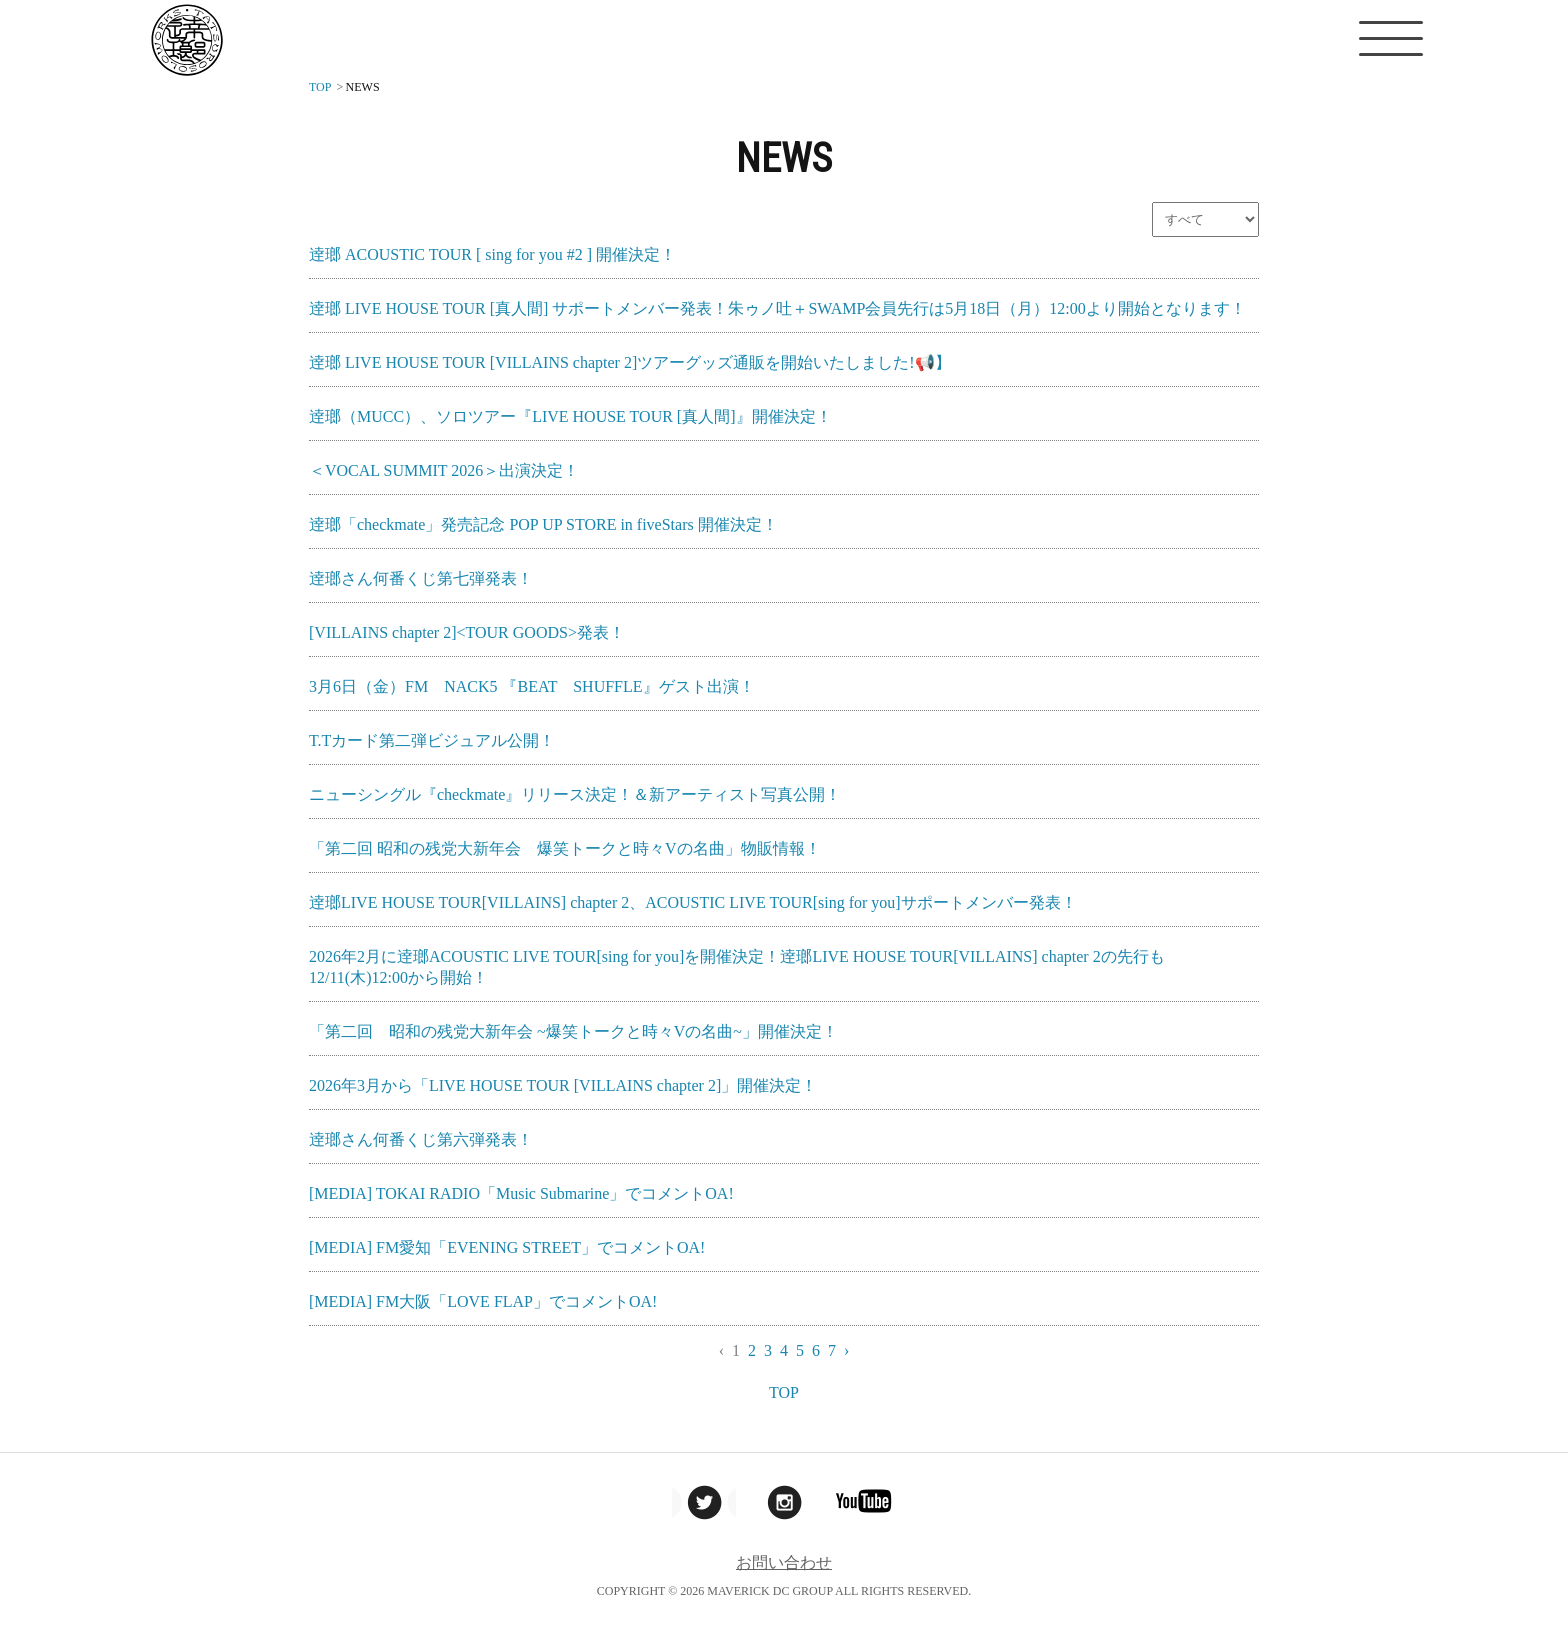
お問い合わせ (784, 1562)
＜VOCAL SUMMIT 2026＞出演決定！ (444, 470)
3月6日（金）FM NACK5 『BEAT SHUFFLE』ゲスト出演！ (532, 686)
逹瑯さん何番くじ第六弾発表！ (421, 1139)
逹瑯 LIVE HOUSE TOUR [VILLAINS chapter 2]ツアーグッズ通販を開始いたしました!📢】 (630, 362)
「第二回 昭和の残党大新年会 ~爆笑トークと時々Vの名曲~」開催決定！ (573, 1031)
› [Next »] (846, 1350)
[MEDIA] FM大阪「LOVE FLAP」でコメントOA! (483, 1301)
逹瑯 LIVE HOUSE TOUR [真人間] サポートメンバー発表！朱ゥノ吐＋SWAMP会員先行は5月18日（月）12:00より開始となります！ (777, 308)
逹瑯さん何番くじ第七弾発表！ (421, 578)
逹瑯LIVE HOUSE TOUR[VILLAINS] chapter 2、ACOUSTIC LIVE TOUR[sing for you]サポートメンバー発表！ (693, 902)
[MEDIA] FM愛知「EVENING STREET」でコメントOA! (507, 1247)
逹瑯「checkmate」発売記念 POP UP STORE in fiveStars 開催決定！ (543, 524)
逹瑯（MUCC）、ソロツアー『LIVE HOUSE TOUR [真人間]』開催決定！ (570, 416)
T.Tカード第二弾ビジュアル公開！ (432, 740)
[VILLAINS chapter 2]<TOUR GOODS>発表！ (467, 632)
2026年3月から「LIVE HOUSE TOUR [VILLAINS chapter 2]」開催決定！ (563, 1085)
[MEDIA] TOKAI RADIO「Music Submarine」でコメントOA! (521, 1193)
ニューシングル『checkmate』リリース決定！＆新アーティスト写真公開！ (575, 794)
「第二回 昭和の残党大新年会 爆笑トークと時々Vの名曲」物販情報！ (565, 848)
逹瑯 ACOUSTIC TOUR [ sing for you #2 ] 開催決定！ (492, 254)
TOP (784, 1392)
